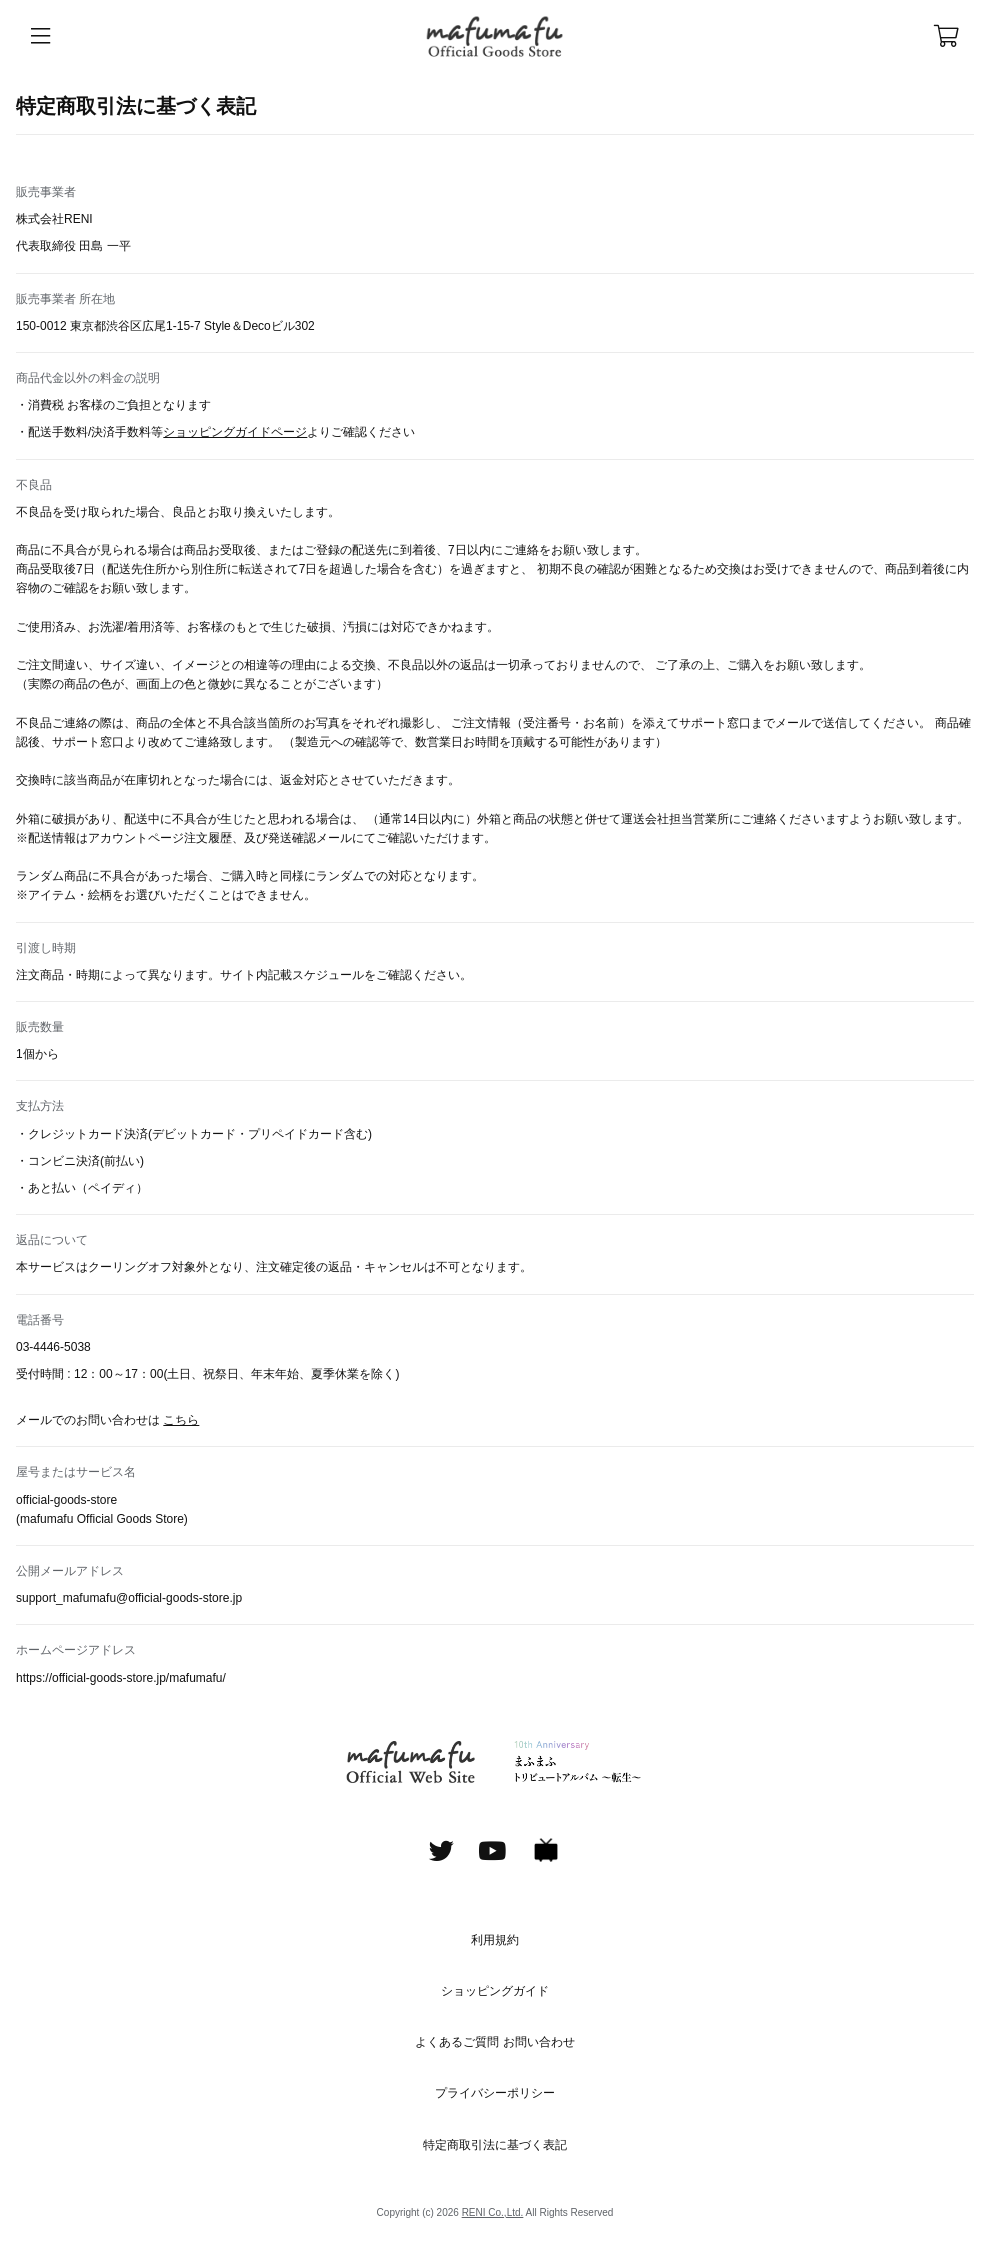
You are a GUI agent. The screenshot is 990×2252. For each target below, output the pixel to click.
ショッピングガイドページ (235, 432)
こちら (181, 1420)
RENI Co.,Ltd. (493, 2212)
